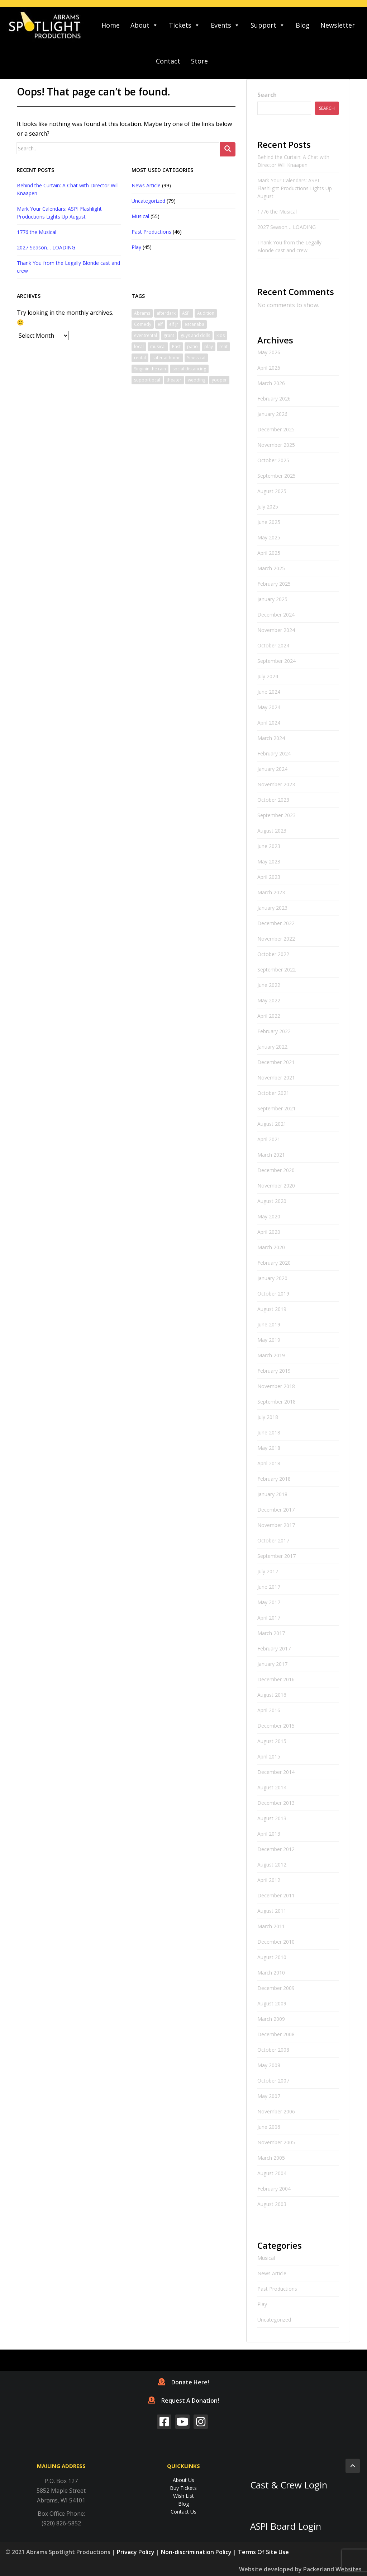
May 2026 (268, 352)
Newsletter (337, 25)
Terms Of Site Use (263, 2552)
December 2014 (276, 1772)
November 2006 (276, 2111)
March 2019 (271, 1355)
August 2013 (271, 1818)
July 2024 (267, 676)
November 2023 (276, 784)
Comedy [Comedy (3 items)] (142, 324)
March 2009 (271, 2018)
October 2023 (273, 799)
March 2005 (271, 2157)
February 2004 (274, 2188)
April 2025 (268, 552)
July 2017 (267, 1571)
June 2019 (268, 1324)
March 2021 (271, 1154)
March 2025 (271, 568)
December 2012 (276, 1849)
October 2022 (273, 954)
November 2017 (276, 1525)
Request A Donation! (183, 2400)
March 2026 (271, 383)
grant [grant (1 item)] (168, 335)
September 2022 (276, 969)
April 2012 (268, 1880)
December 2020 (276, 1170)
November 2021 (276, 1077)
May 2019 (268, 1339)
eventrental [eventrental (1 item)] (145, 335)
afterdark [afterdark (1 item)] (166, 313)
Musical (140, 216)
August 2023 (271, 830)
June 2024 (268, 691)
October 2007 (273, 2080)
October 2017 (273, 1540)
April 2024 (268, 722)
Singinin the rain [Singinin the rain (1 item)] (150, 369)
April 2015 (268, 1756)
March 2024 (271, 738)
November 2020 (276, 1185)
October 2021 (273, 1093)
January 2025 (272, 599)
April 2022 (268, 1015)
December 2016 (276, 1679)
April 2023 (268, 877)
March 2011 (271, 1926)
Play (136, 247)
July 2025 (267, 506)
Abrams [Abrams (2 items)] (142, 313)
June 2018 (268, 1432)
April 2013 (268, 1833)
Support (268, 25)
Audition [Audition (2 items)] (205, 313)
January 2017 (272, 1664)
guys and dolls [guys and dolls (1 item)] (195, 335)
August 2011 (271, 1910)
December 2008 (276, 2034)
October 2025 (273, 460)
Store (199, 61)
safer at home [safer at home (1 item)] (166, 358)
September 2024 (276, 660)
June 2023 (268, 846)
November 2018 (276, 1386)
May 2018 (268, 1447)
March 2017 (271, 1633)
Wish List (183, 2495)
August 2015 (271, 1741)
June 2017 (268, 1586)
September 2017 (276, 1555)
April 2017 (268, 1617)
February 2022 (274, 1031)
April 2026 (268, 367)
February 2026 (274, 398)
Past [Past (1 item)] (176, 346)
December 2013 (276, 1802)
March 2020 (271, 1247)
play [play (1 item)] (208, 346)
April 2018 (268, 1463)
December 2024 (276, 614)
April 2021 (268, 1139)
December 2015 (276, 1725)
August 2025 (271, 491)
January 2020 (272, 1278)
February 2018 (274, 1478)
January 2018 (272, 1494)
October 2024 (273, 645)
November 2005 (276, 2142)
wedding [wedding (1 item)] (196, 380)
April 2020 (268, 1231)
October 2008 (273, 2049)
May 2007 (268, 2096)
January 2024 (272, 768)
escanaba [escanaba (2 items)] (194, 324)
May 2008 (268, 2065)
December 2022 (276, 923)
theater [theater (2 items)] (174, 380)
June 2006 (268, 2126)
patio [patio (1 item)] (192, 346)
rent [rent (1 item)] (223, 346)
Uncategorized (148, 200)
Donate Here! (183, 2382)
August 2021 (271, 1123)
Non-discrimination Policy (196, 2552)
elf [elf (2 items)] (160, 324)
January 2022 (272, 1046)
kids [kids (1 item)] (220, 335)
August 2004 (271, 2173)
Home (110, 25)
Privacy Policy (135, 2552)
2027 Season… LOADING (46, 247)
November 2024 (276, 630)
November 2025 (276, 444)
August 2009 (271, 2003)
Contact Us (183, 2511)
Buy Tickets (183, 2487)
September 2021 (276, 1108)
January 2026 (272, 414)
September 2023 (276, 815)
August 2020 (271, 1201)
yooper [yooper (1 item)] (219, 380)
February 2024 (274, 753)
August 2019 (271, 1309)
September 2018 (276, 1401)
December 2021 (276, 1062)
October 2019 (273, 1293)
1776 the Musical (36, 232)
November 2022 (276, 938)
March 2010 (271, 1972)
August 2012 (271, 1864)
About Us (183, 2480)
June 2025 (268, 522)
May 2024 (268, 707)
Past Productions (151, 231)
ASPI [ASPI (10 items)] (186, 313)
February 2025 (274, 583)
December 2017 (276, 1509)
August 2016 (271, 1694)
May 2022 (268, 1000)
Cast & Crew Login (288, 2485)
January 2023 (272, 907)
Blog (303, 25)
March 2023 (271, 892)
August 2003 (271, 2204)
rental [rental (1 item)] (140, 358)
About (144, 25)
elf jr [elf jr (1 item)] (173, 324)
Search (267, 95)
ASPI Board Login (285, 2526)
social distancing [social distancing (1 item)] (189, 369)
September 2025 (276, 475)
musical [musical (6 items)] (158, 346)
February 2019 (274, 1370)
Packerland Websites (332, 2569)
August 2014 (271, 1787)
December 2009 (276, 1988)
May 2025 (268, 537)
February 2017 (274, 1648)
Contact (168, 61)
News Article (146, 185)
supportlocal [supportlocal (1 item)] (147, 380)
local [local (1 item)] (139, 346)
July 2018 (267, 1417)
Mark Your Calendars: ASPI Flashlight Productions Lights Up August (294, 188)
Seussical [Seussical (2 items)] (196, 358)
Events (225, 25)
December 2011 (276, 1895)
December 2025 (276, 429)
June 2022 (268, 985)
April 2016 (268, 1710)
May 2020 (268, 1216)
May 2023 (268, 861)
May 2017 (268, 1602)
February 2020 (274, 1262)
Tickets (184, 25)
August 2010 (271, 1957)
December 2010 (276, 1941)
